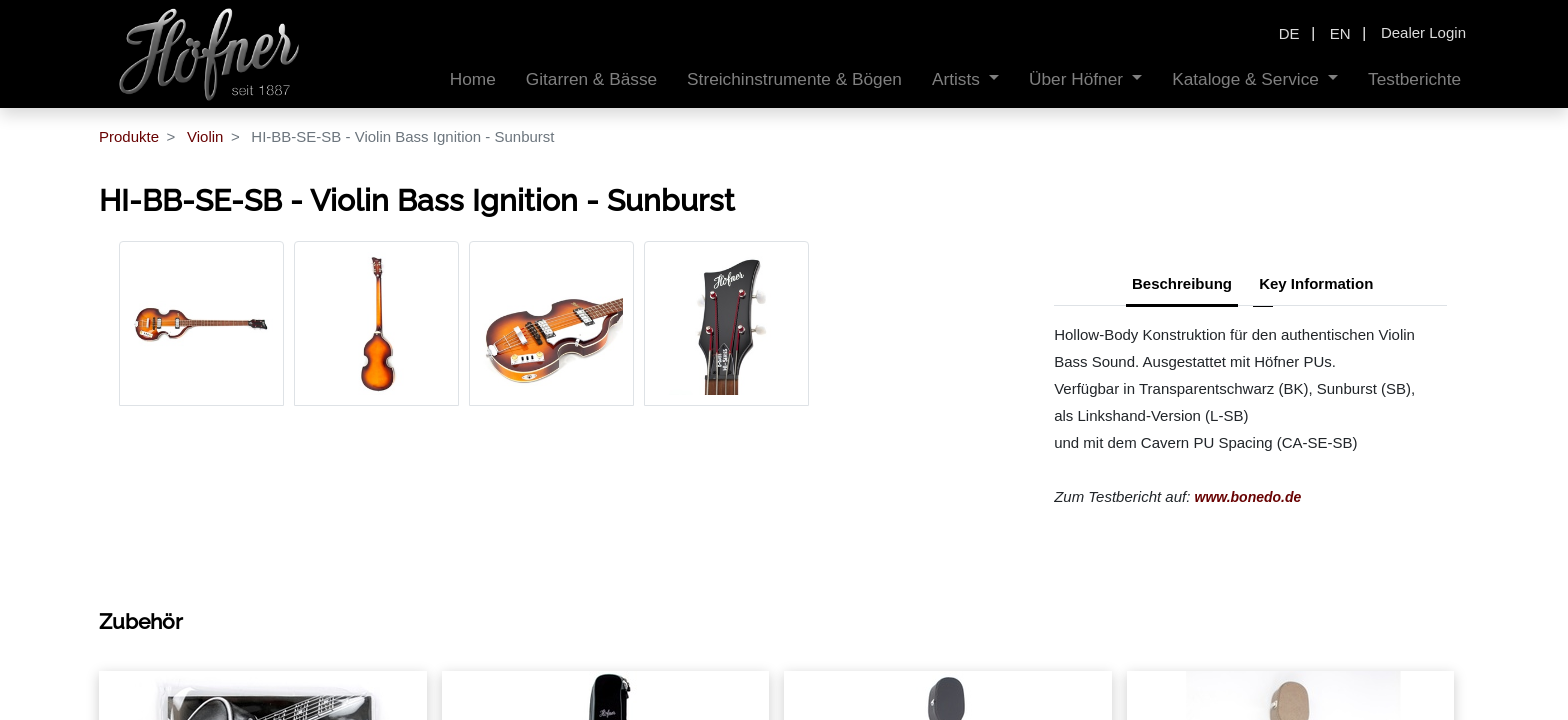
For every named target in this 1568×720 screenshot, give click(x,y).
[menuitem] (473, 79)
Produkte (129, 136)
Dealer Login (1423, 32)
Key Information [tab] (1316, 283)
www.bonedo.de (1248, 497)
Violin (205, 136)
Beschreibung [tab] (1182, 283)
